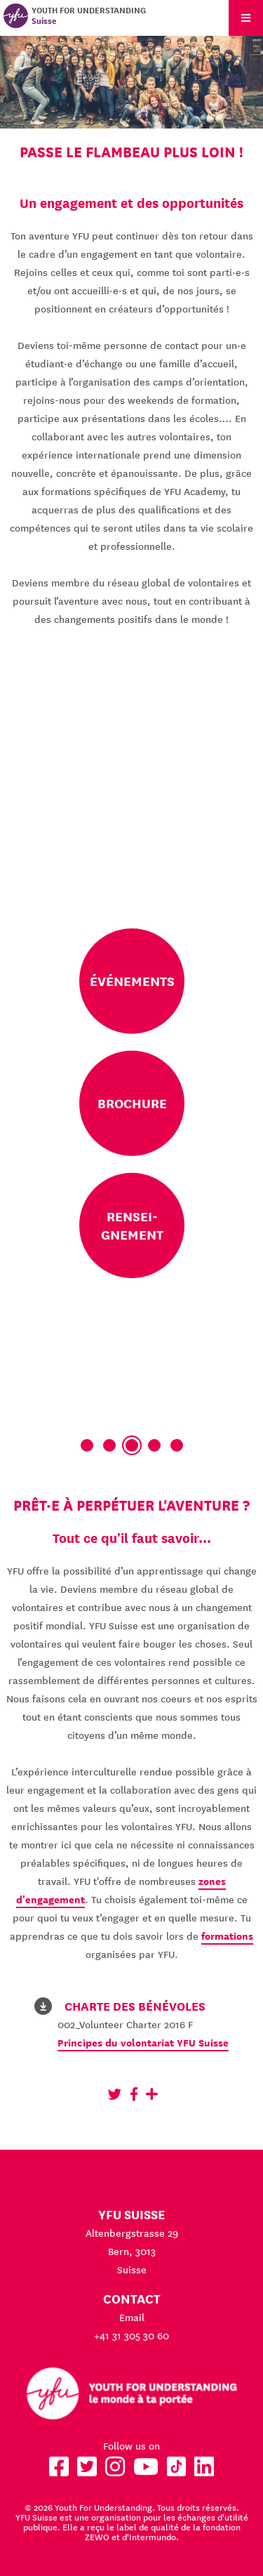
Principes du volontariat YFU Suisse (143, 2043)
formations (227, 1936)
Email (131, 2317)
